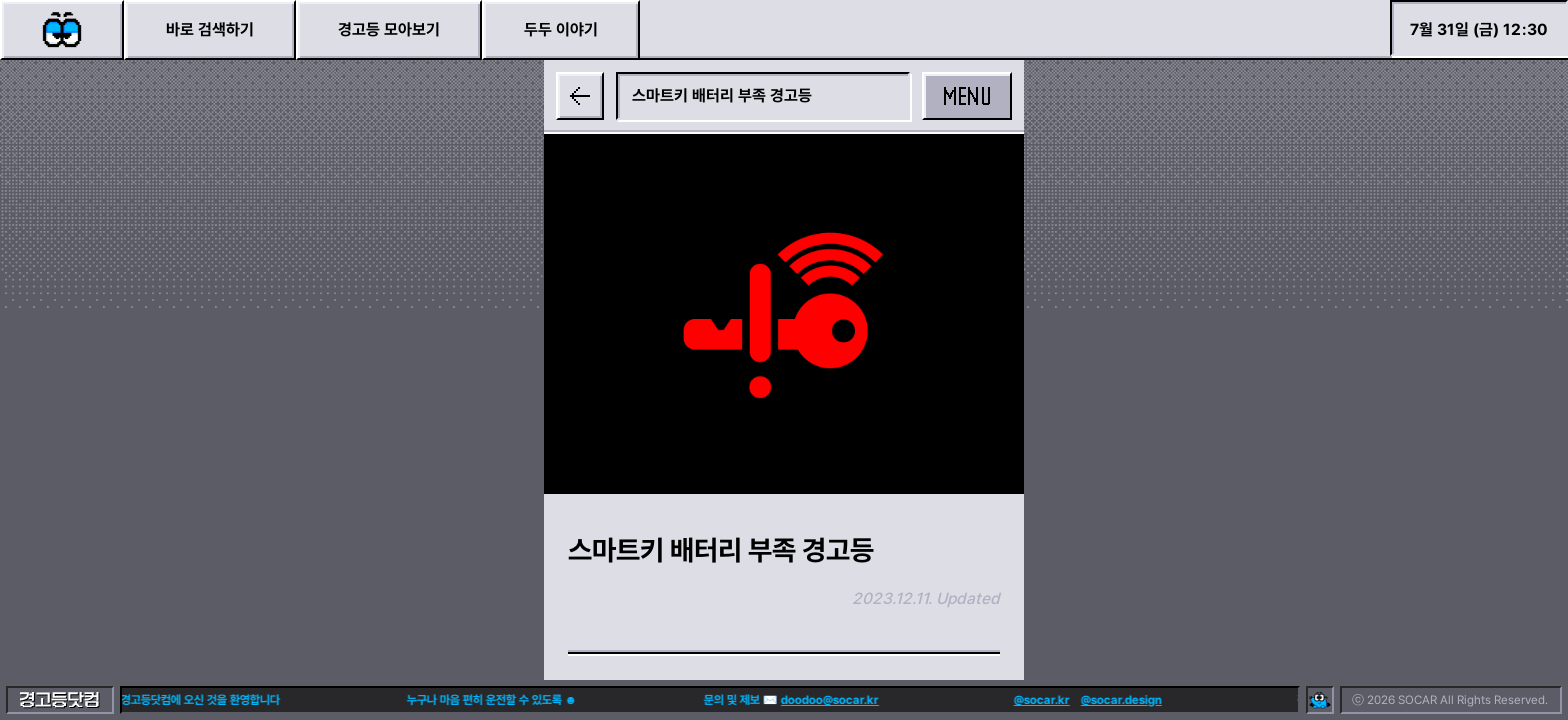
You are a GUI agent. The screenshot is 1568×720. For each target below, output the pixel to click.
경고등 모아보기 (389, 29)
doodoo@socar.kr (778, 700)
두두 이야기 (561, 29)
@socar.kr (990, 700)
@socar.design (1069, 700)
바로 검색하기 (210, 29)
